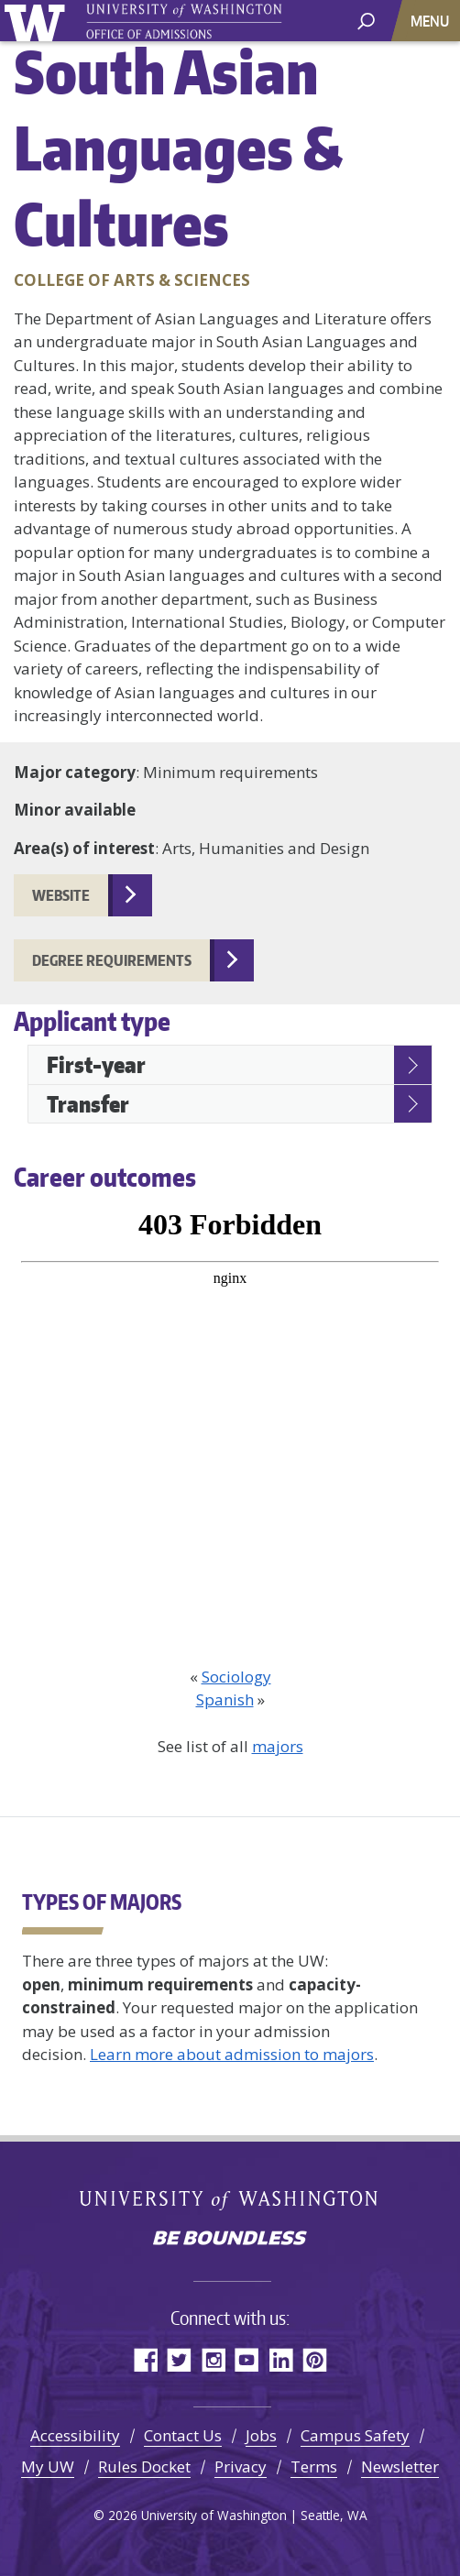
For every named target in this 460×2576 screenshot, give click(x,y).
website (61, 895)
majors (277, 1746)
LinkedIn (280, 2359)
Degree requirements (112, 960)
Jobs (261, 2435)
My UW (47, 2466)
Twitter (179, 2359)
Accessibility (75, 2435)
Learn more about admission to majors (232, 2054)
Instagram (213, 2359)
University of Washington (38, 20)
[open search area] (366, 19)
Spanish (225, 1699)
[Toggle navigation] (431, 20)
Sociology (236, 1676)
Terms (313, 2466)
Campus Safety (355, 2435)
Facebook (145, 2359)
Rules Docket (144, 2466)
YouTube (247, 2359)
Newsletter (400, 2466)
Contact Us (183, 2435)
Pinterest (314, 2359)
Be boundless (230, 2240)
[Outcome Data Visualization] (230, 1429)
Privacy (240, 2466)
